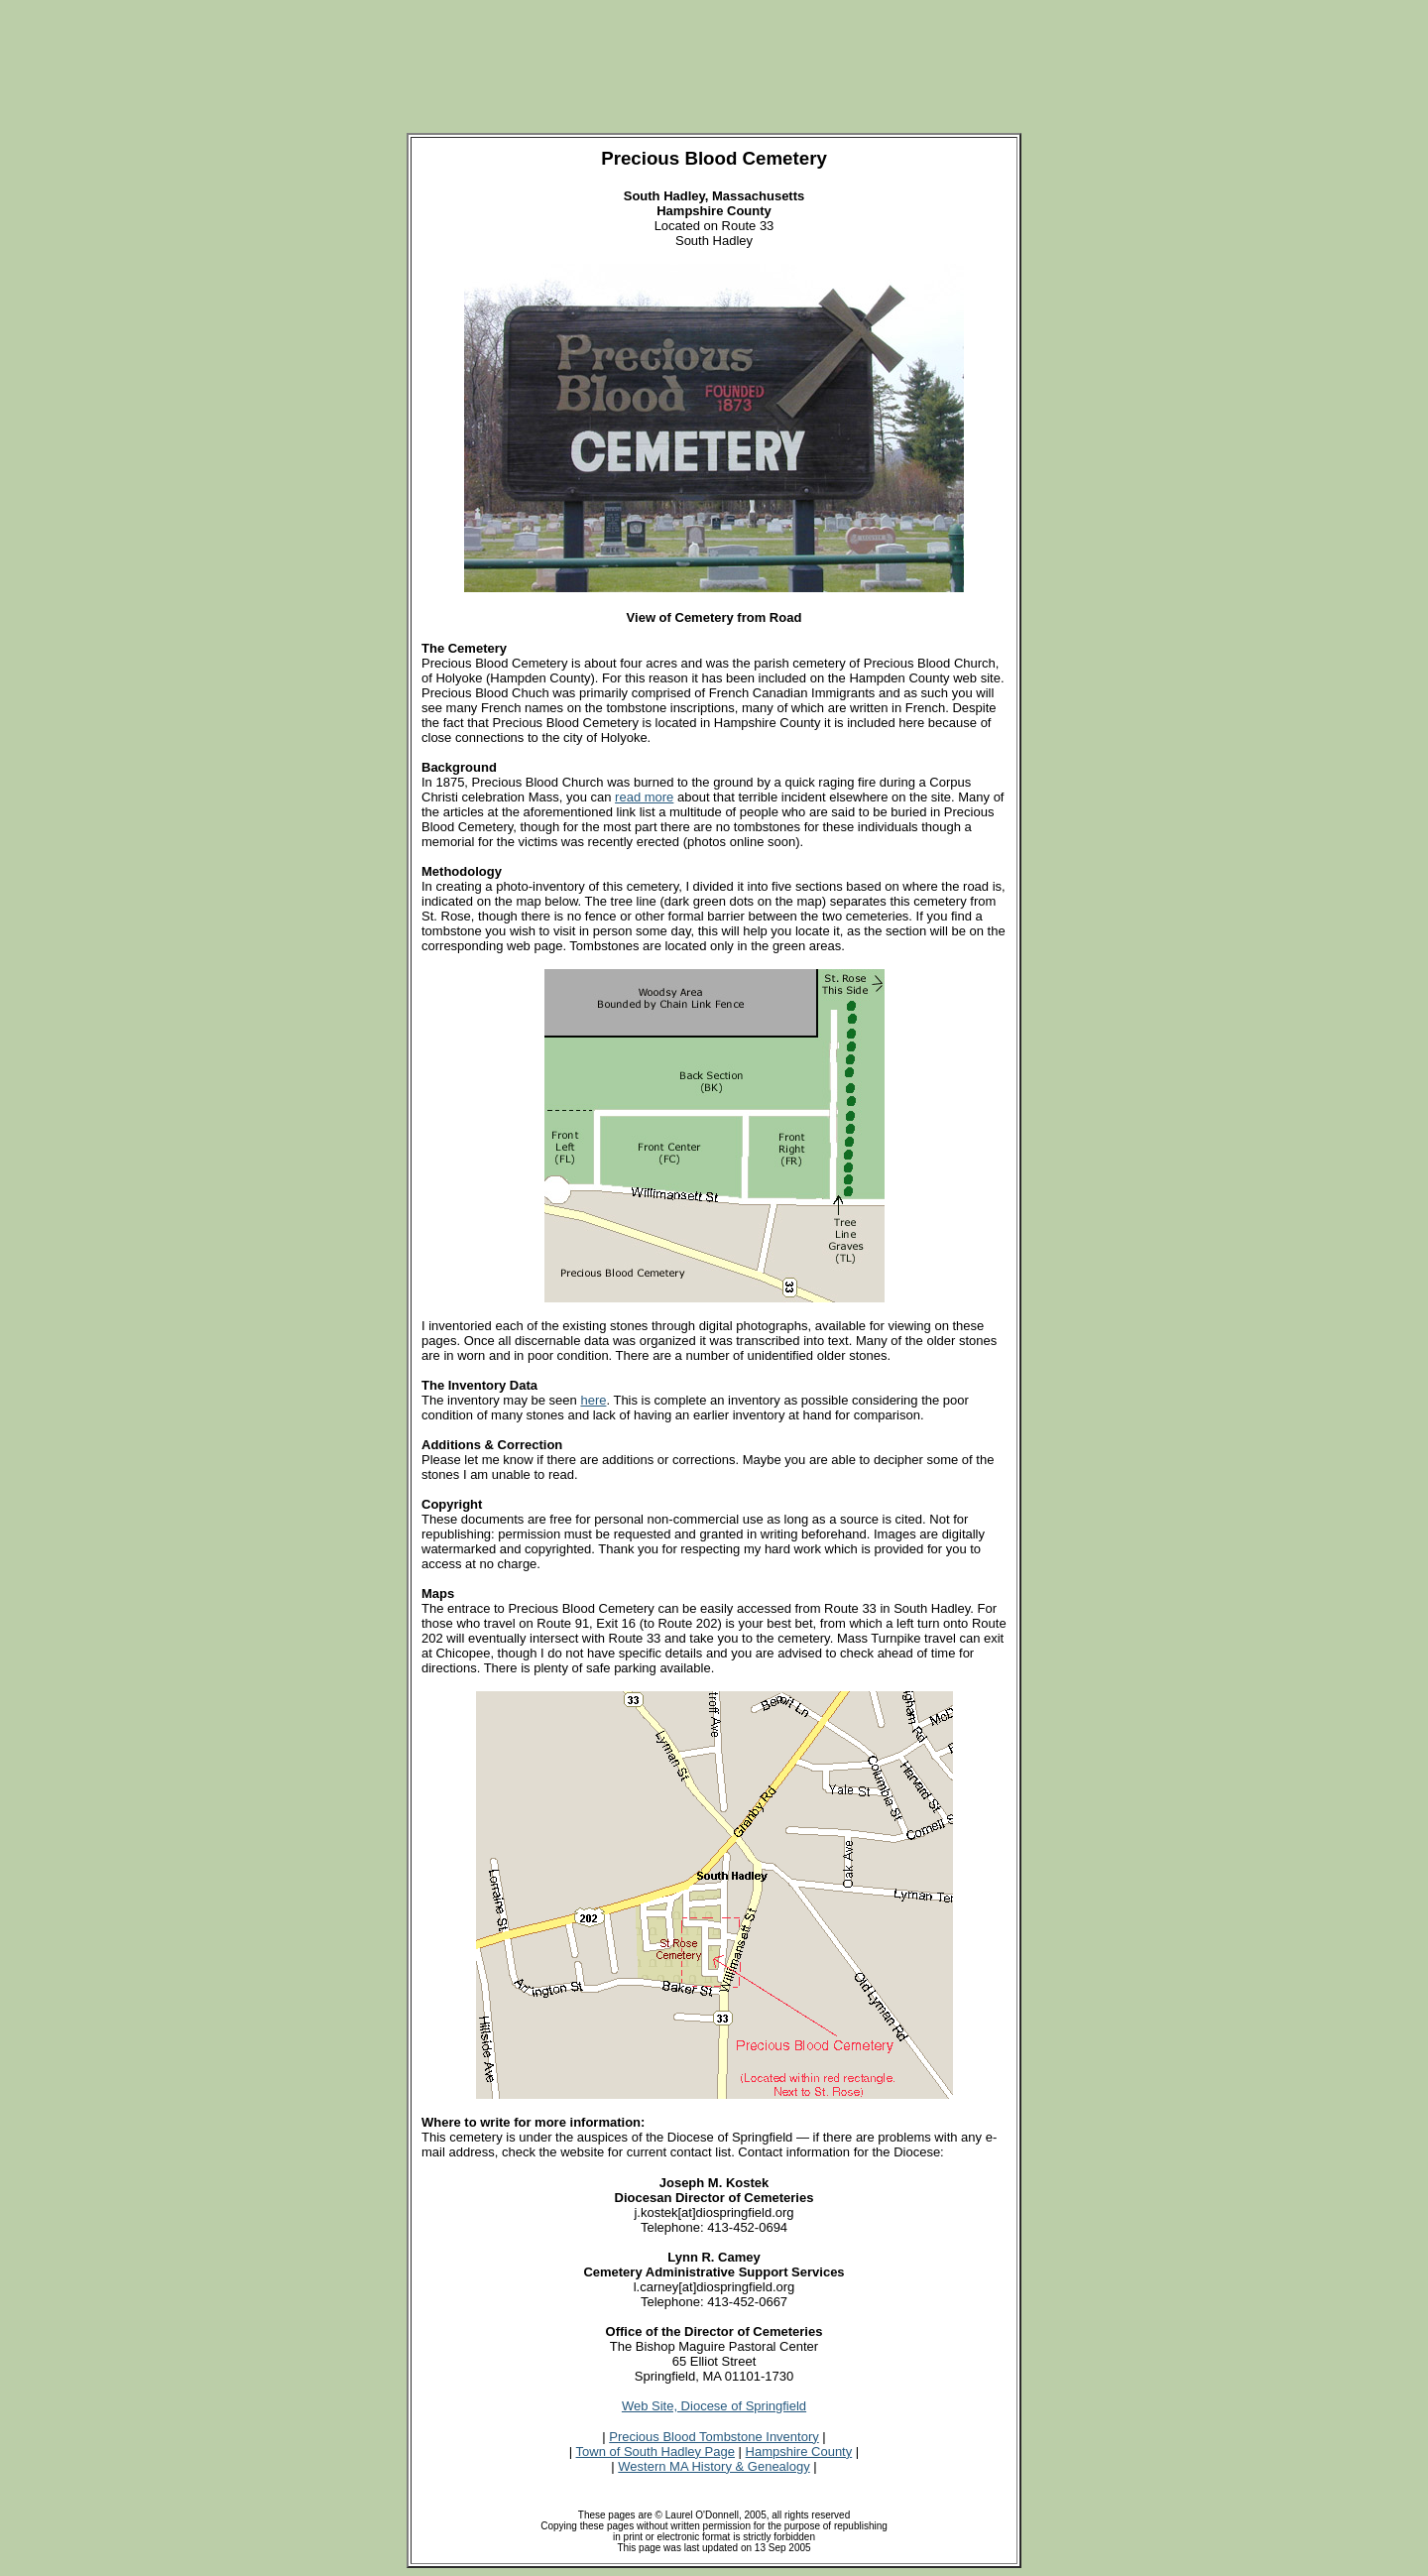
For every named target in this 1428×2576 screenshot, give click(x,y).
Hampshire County (799, 2451)
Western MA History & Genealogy (713, 2466)
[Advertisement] (714, 52)
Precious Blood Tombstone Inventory (714, 2436)
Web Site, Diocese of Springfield (714, 2405)
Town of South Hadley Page (655, 2451)
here (593, 1400)
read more (644, 797)
